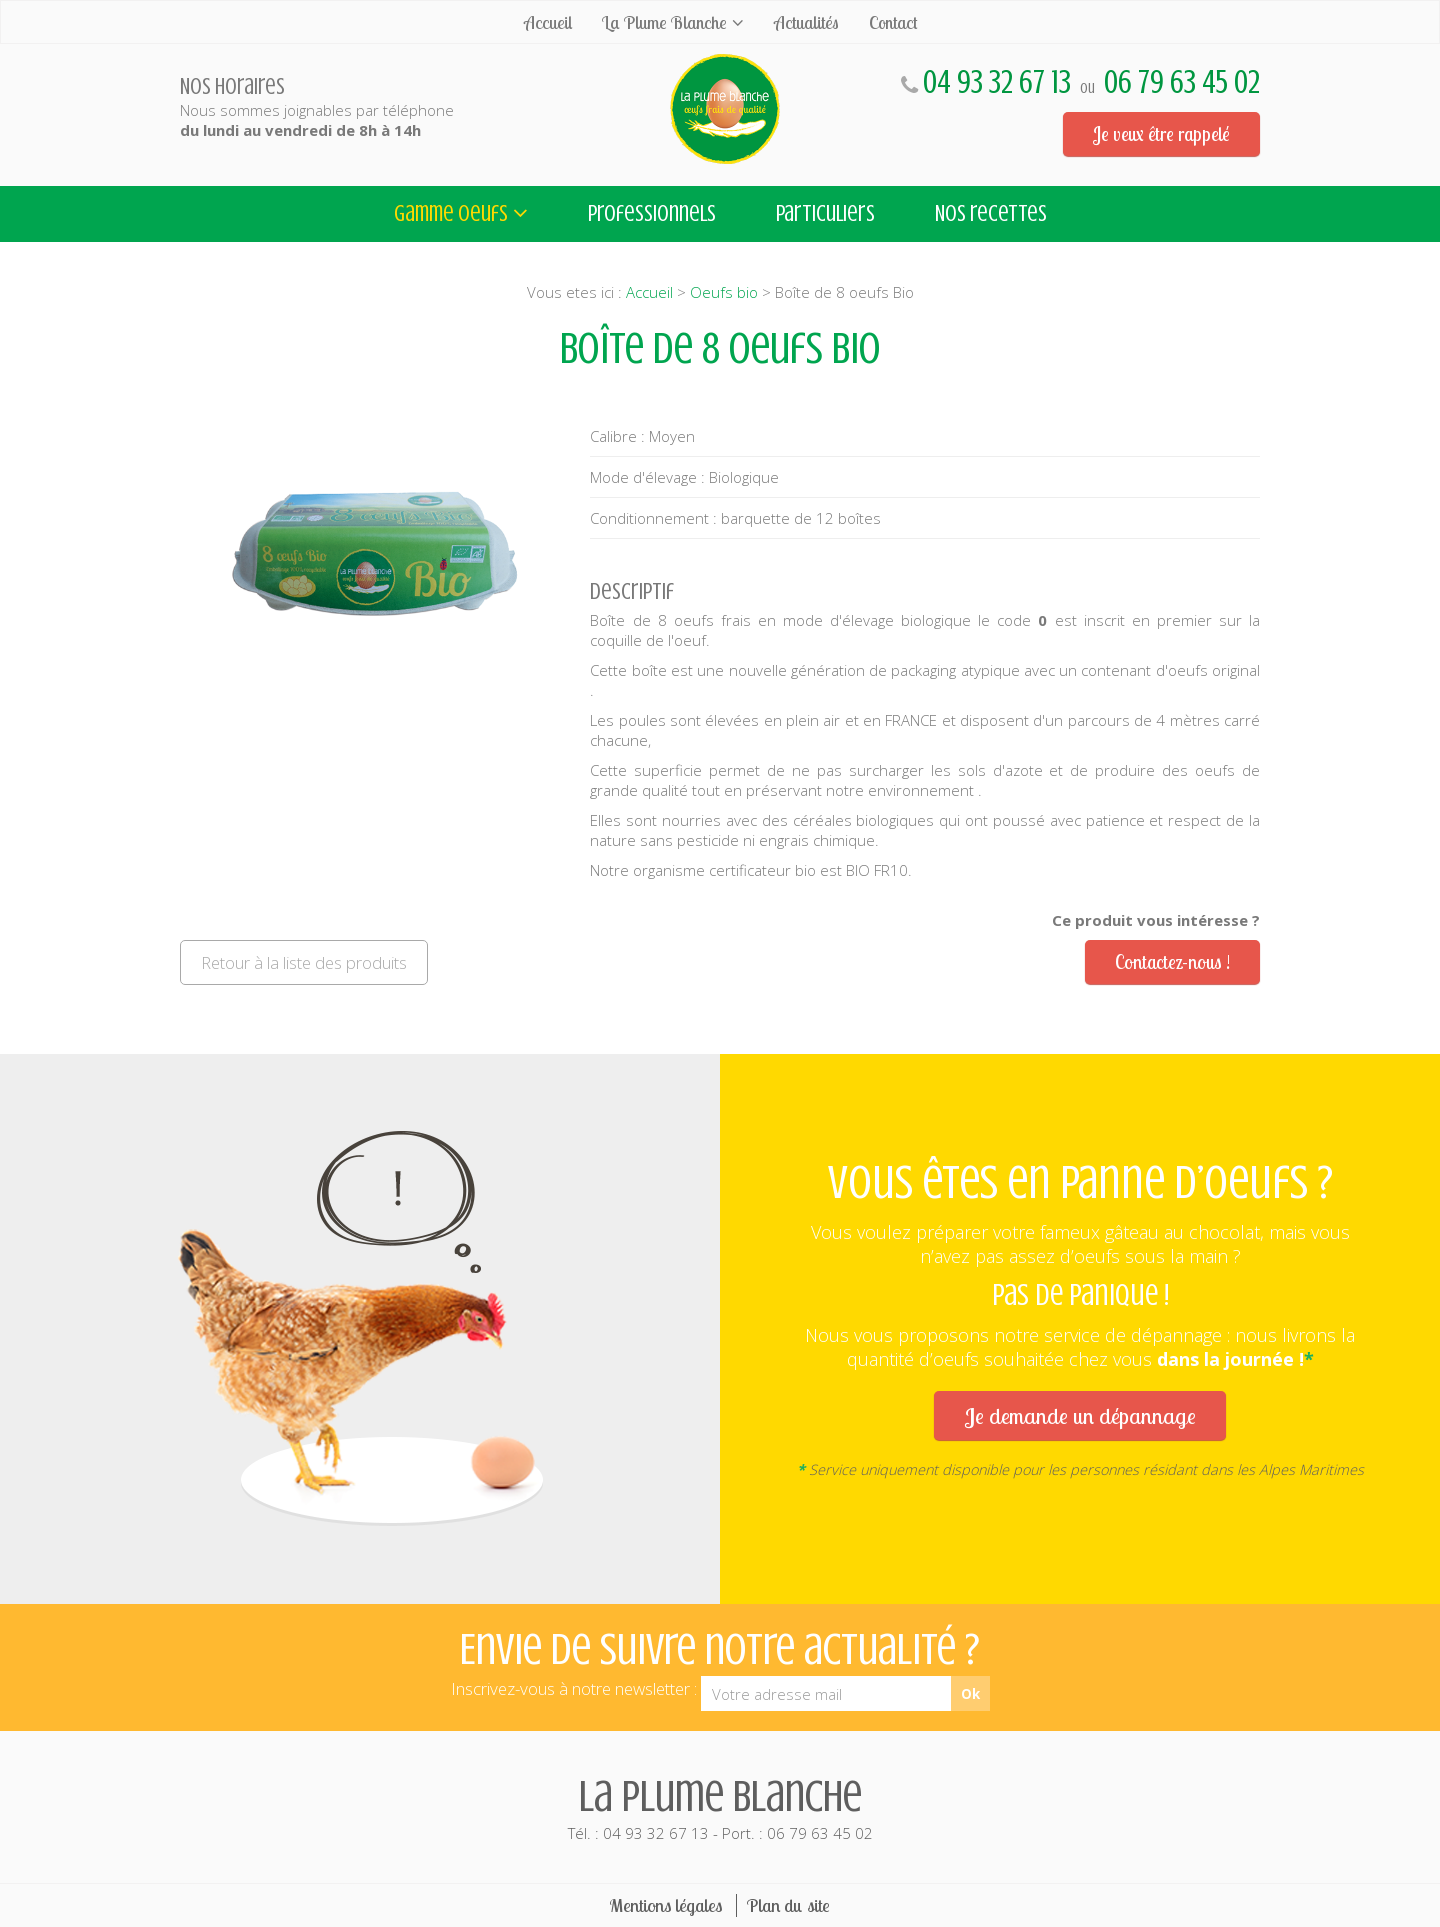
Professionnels (652, 213)
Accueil (548, 22)
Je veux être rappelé (1161, 134)
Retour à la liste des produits (304, 962)
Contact (893, 22)
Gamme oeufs (451, 213)
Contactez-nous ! (1172, 962)
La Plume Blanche (664, 22)
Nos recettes (991, 213)
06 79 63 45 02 (1182, 82)
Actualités (806, 22)
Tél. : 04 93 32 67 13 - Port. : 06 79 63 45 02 (720, 1807)
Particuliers (825, 213)
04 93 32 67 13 (997, 82)
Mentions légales (666, 1905)
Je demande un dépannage (1080, 1415)
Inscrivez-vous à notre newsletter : (574, 1688)
